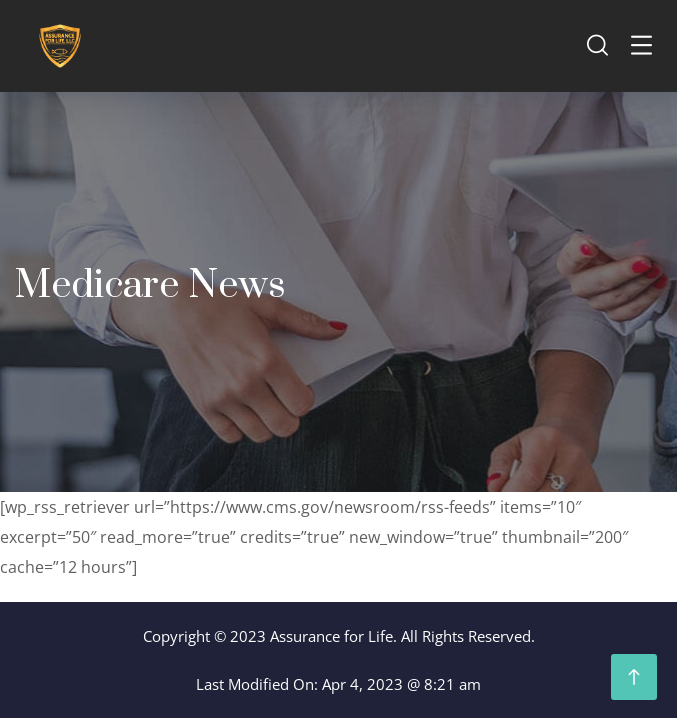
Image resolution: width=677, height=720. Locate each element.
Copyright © (184, 636)
